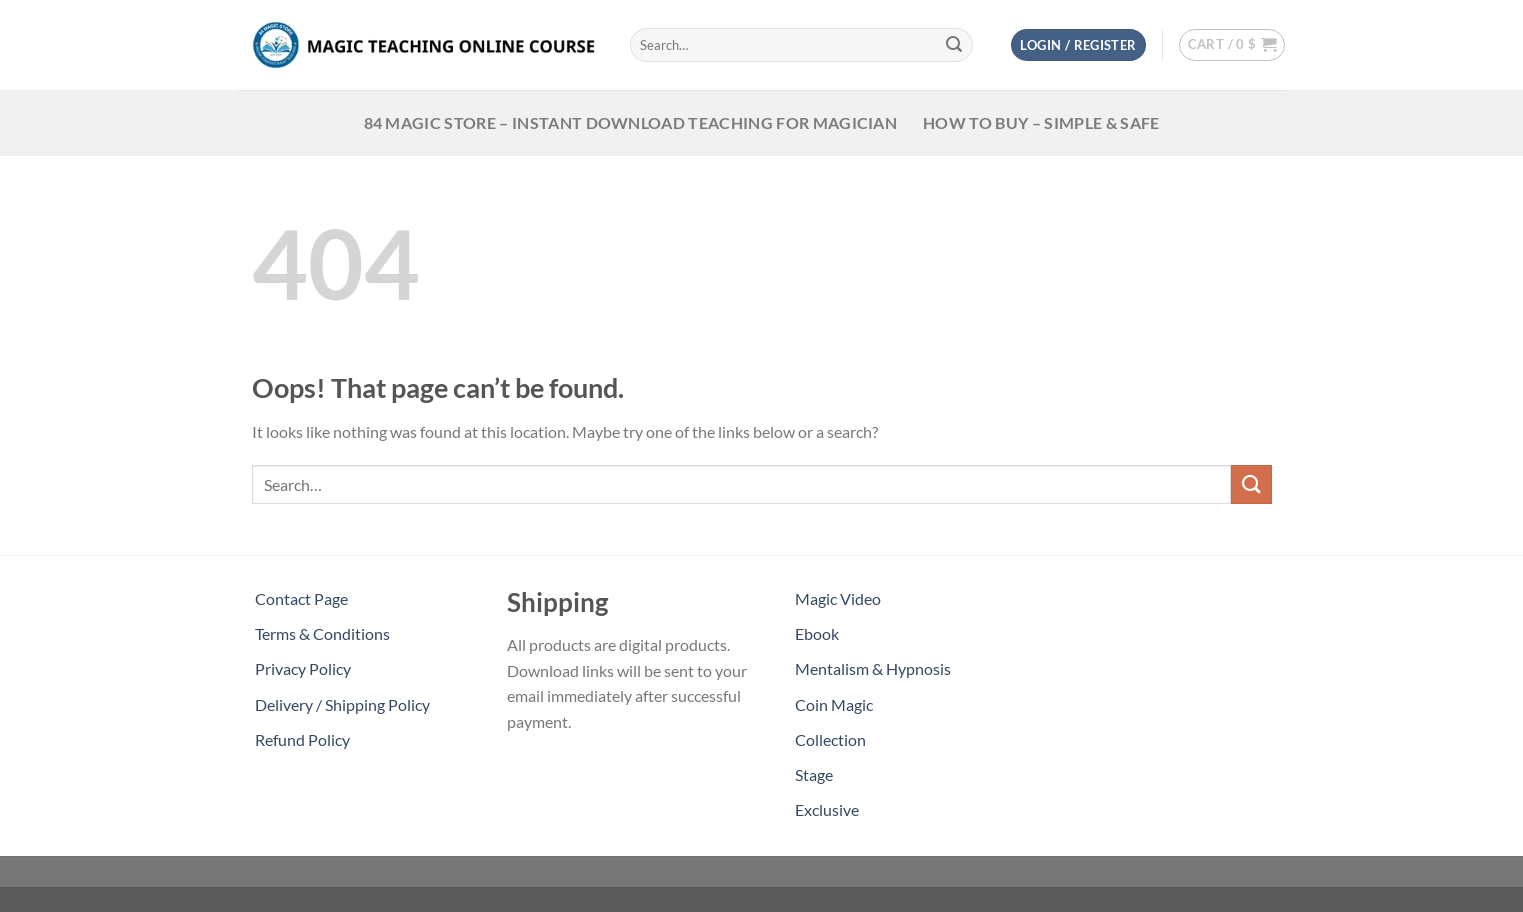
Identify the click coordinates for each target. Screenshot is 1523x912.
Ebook (817, 633)
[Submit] (954, 45)
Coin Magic (834, 704)
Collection (830, 739)
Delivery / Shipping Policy (342, 704)
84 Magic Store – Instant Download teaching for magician (631, 122)
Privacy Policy (303, 668)
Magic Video (838, 598)
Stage (814, 774)
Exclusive (827, 809)
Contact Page (301, 598)
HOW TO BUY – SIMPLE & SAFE (1041, 122)
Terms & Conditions (322, 633)
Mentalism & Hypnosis (873, 668)
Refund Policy (302, 739)
